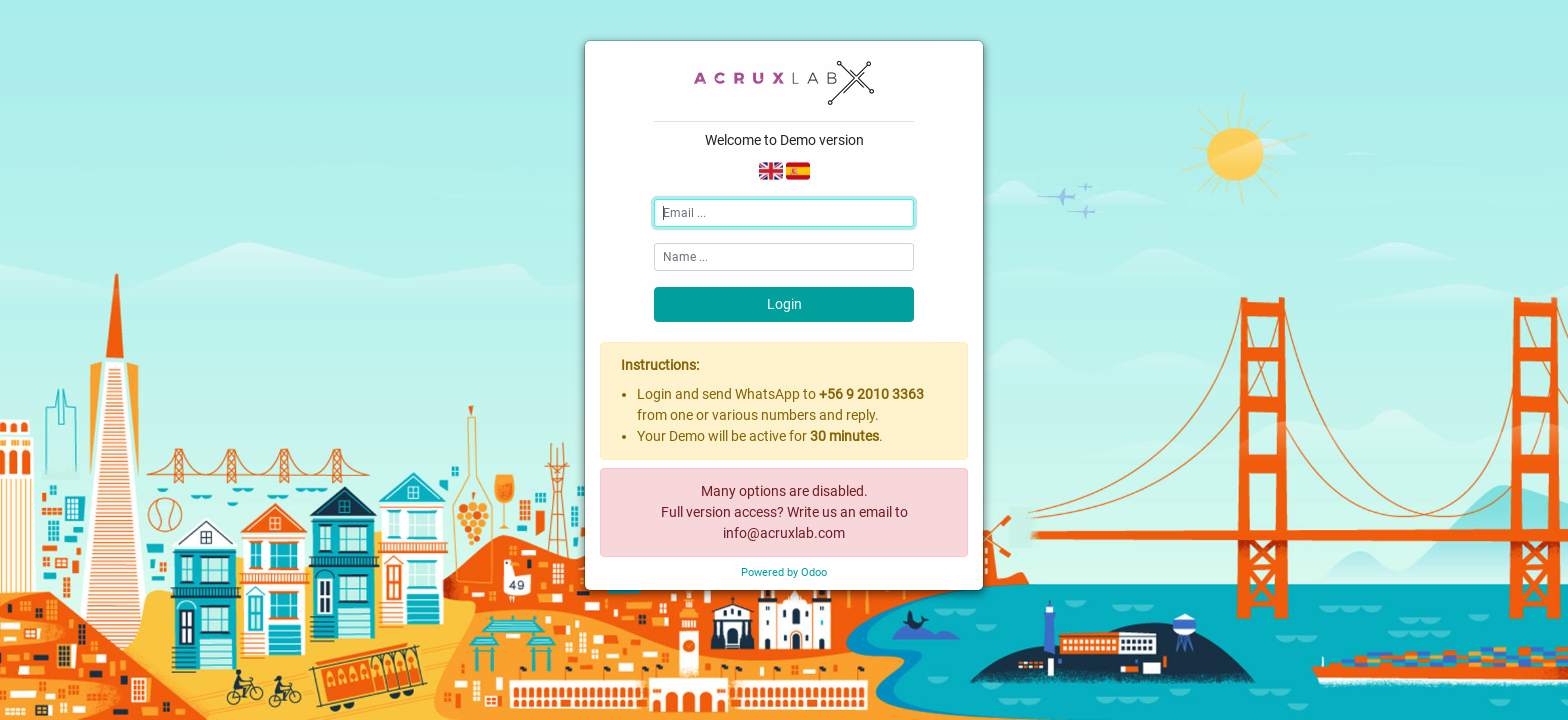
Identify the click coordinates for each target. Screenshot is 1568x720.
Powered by (784, 572)
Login (784, 304)
